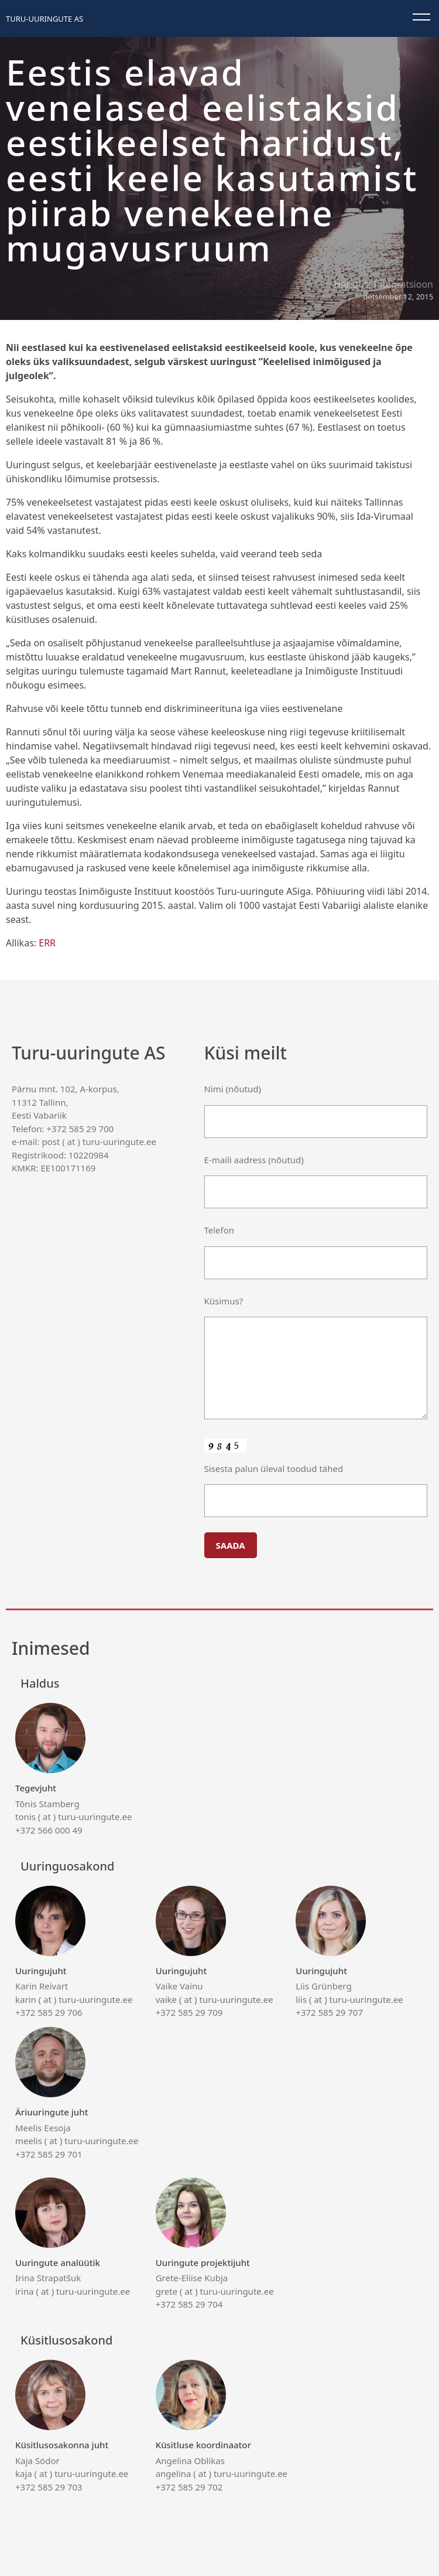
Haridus (351, 284)
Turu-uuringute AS (44, 18)
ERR (47, 942)
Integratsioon (403, 284)
